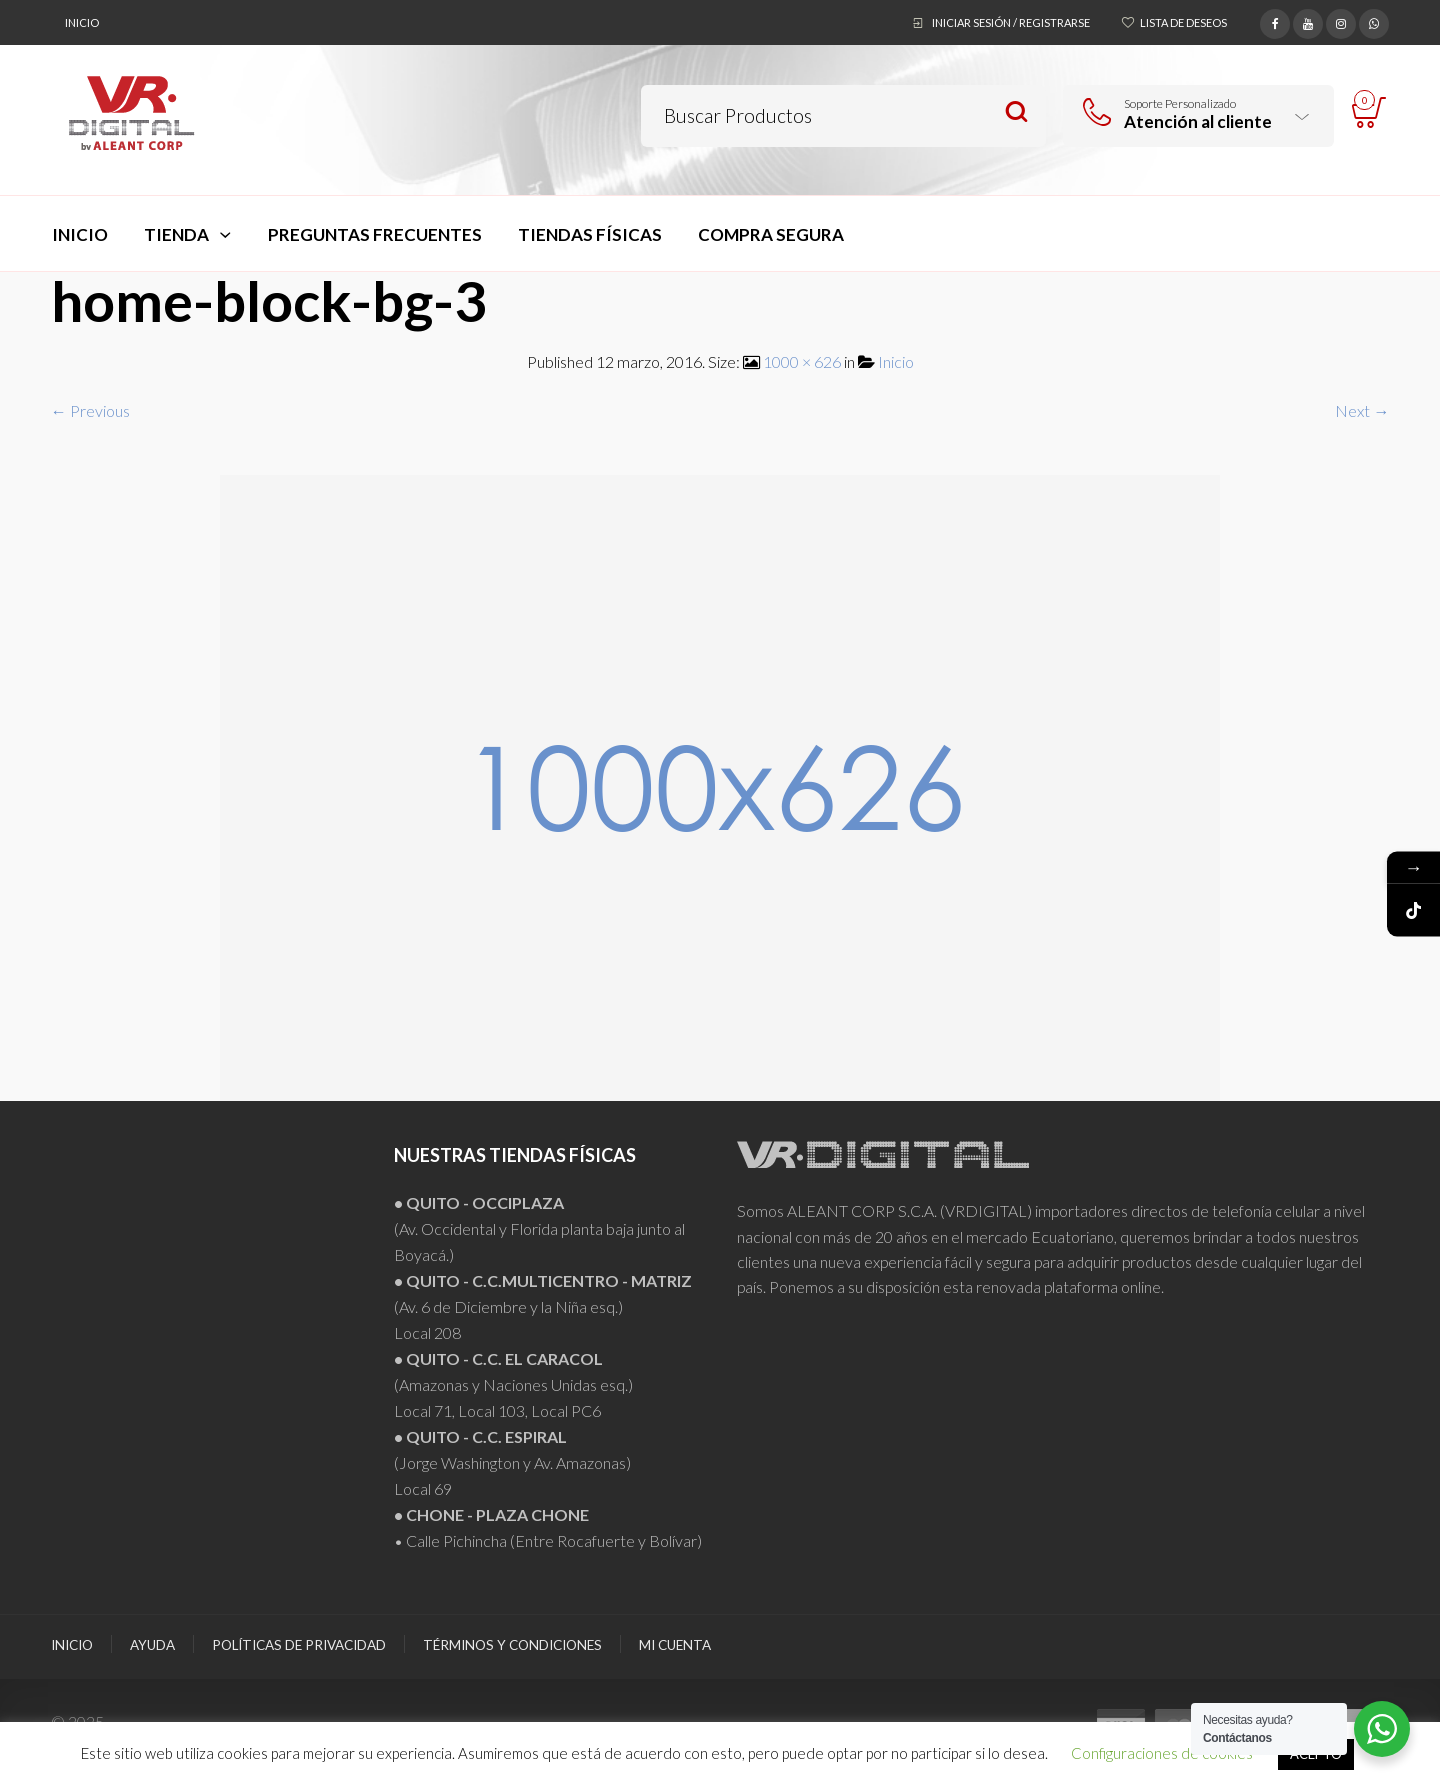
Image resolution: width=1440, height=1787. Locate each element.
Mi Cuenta (675, 1645)
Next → (1362, 410)
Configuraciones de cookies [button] (1162, 1753)
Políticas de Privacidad (299, 1645)
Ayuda (152, 1645)
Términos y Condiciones (512, 1645)
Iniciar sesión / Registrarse (1011, 22)
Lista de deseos (1183, 22)
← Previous (90, 410)
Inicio (82, 22)
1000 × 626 (802, 361)
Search (1016, 112)
